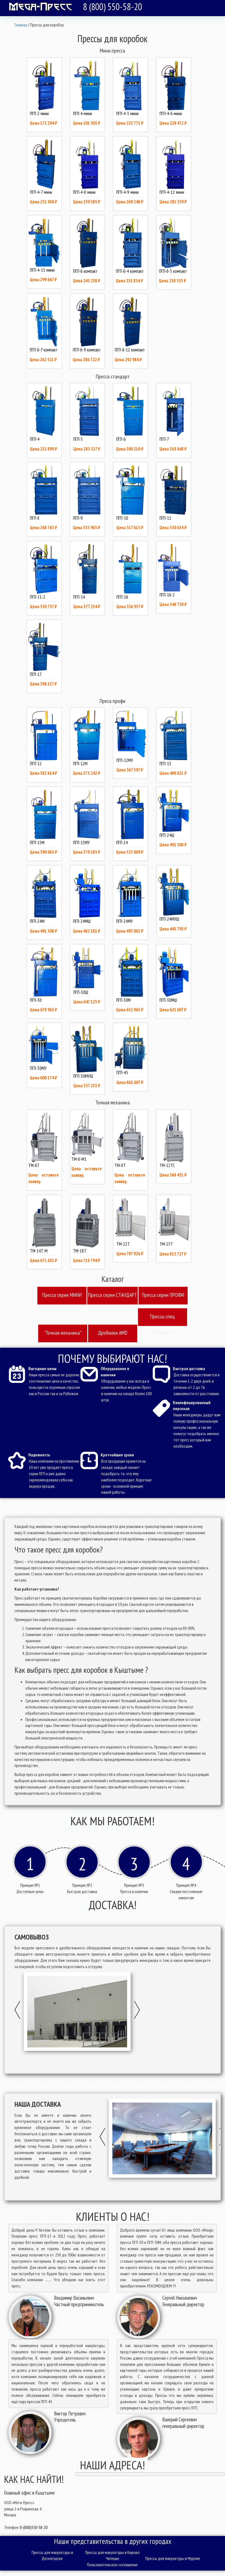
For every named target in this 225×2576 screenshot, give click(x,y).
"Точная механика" (62, 1332)
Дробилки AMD (112, 1332)
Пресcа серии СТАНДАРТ (112, 1294)
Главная (20, 24)
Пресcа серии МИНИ (62, 1294)
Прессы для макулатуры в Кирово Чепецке (112, 2555)
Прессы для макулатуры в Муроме (172, 2558)
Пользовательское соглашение (112, 2564)
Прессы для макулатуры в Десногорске (52, 2555)
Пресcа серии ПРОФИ (163, 1294)
